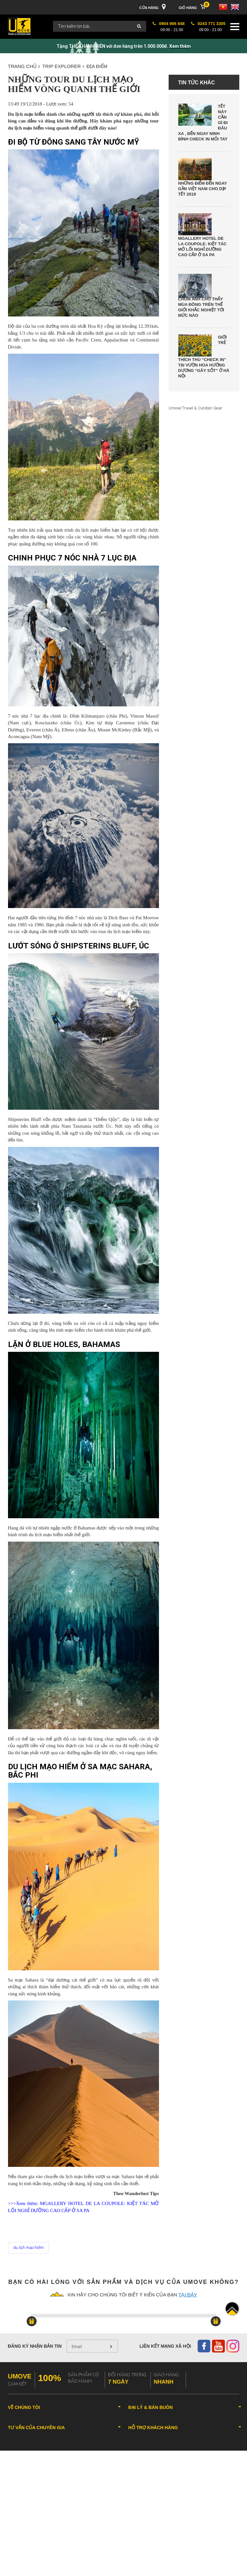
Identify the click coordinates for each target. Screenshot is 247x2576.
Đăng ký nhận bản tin (35, 2346)
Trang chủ (24, 66)
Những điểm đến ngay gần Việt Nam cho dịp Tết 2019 (202, 189)
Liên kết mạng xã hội (165, 2346)
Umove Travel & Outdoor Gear (195, 408)
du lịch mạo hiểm (28, 2247)
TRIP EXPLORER (63, 66)
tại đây (187, 2294)
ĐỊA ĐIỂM (97, 66)
